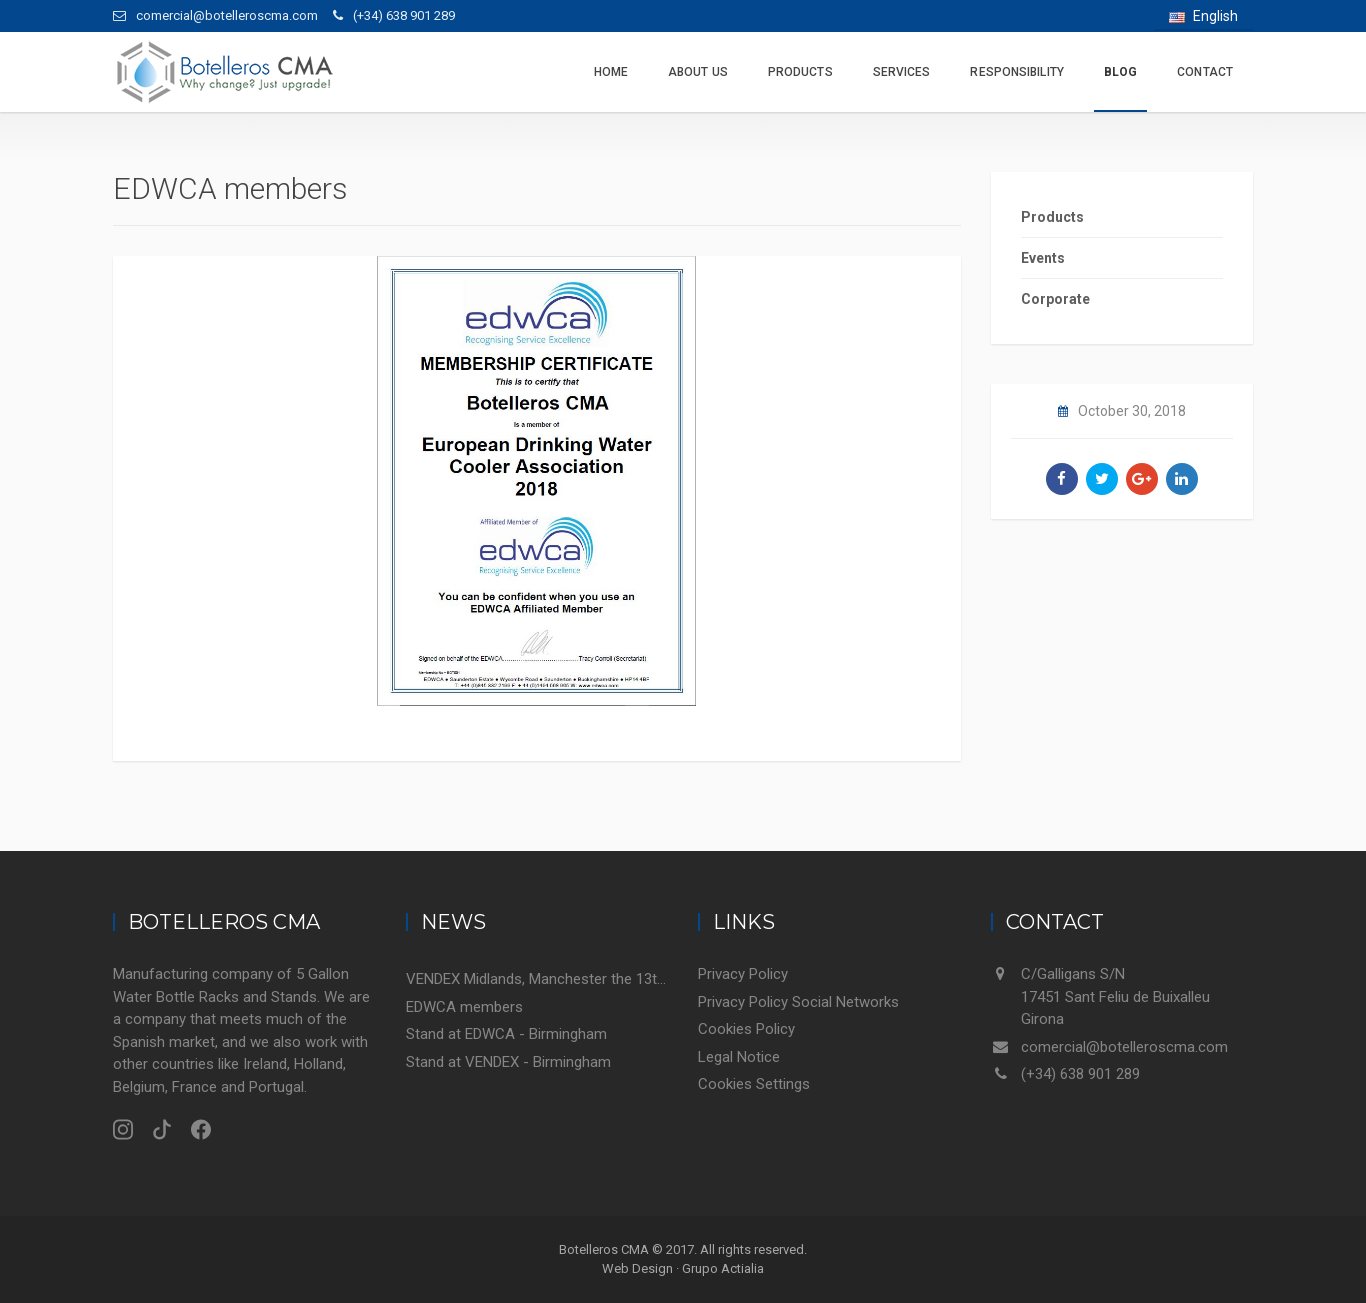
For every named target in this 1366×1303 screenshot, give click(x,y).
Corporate (1055, 299)
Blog (1120, 72)
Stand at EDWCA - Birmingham (506, 1034)
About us (698, 72)
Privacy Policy (743, 974)
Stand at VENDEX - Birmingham (508, 1062)
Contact (1205, 72)
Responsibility (1016, 72)
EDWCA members (464, 1007)
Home (611, 72)
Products (800, 72)
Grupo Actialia (723, 1268)
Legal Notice (739, 1057)
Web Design (637, 1268)
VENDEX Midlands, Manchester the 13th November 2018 (537, 979)
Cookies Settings (754, 1084)
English (1203, 16)
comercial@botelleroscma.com (1124, 1047)
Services (902, 72)
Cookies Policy (746, 1029)
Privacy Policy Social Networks (798, 1002)
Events (1043, 258)
